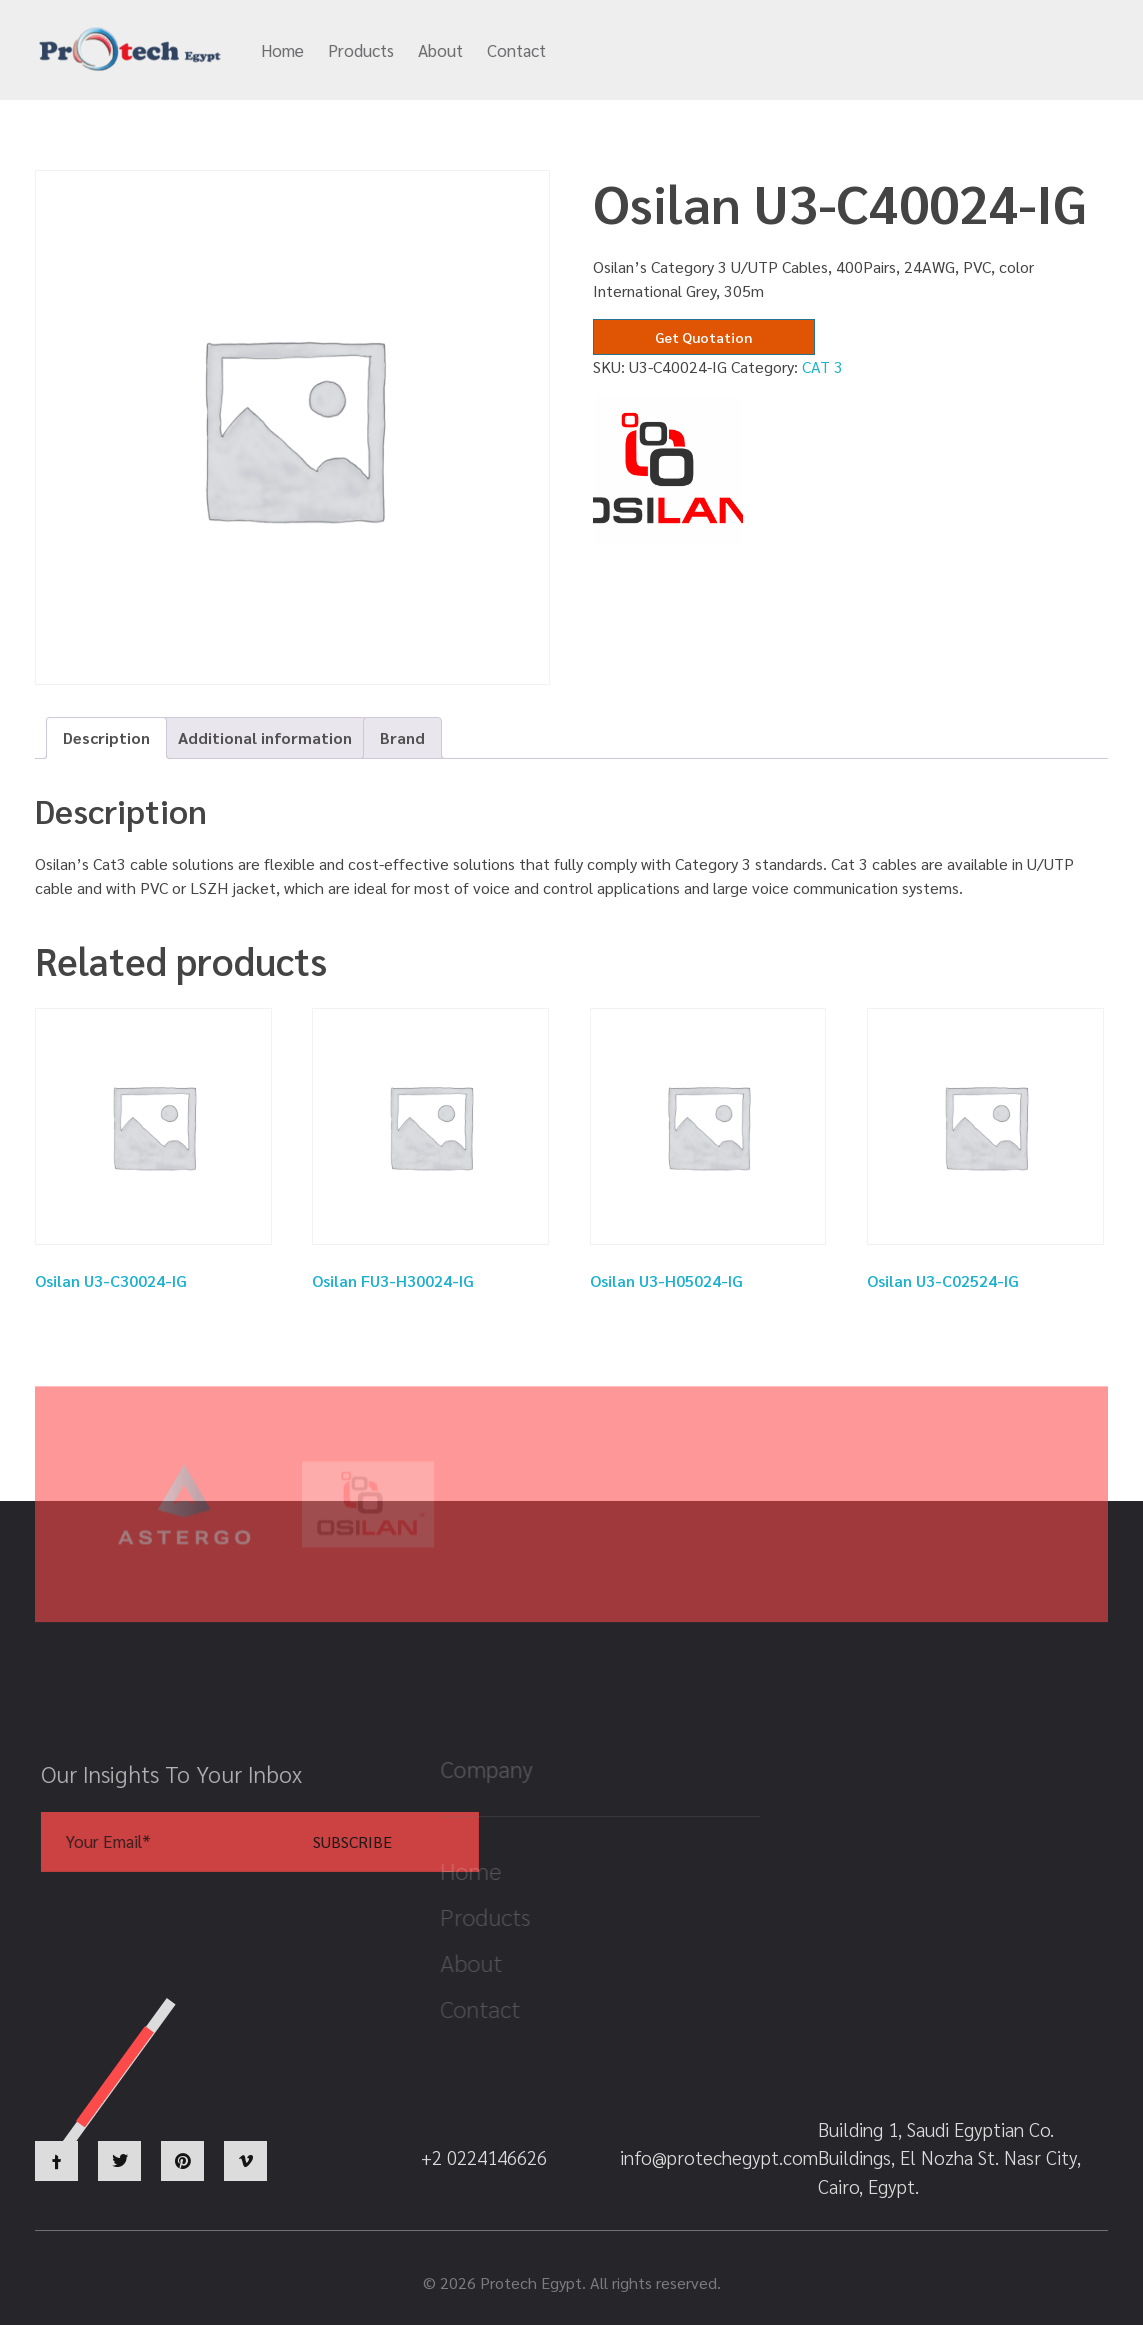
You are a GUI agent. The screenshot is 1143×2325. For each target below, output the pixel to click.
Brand (402, 737)
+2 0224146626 (854, 51)
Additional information (265, 737)
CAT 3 (822, 366)
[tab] (106, 738)
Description (106, 737)
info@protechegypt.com (666, 51)
